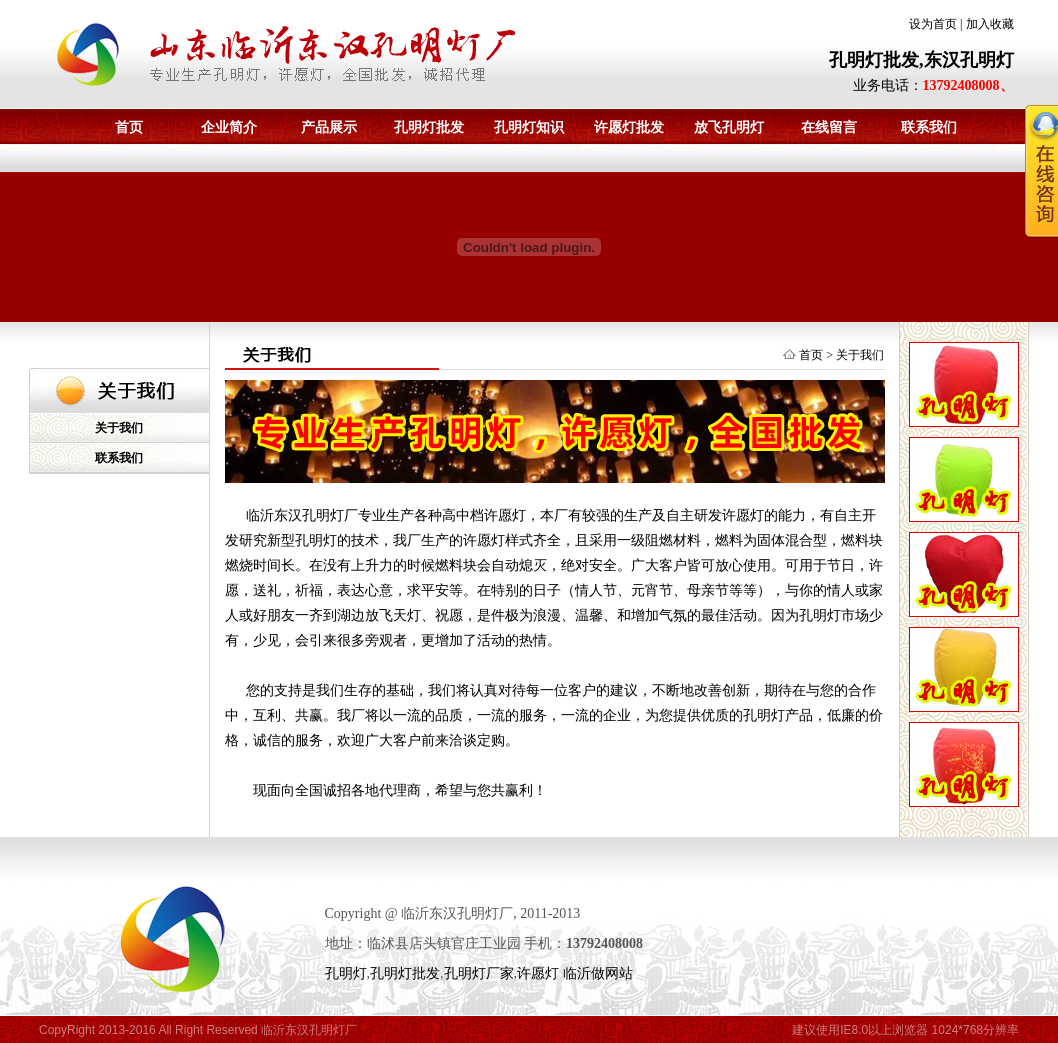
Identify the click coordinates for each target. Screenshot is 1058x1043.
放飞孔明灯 (729, 127)
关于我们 (119, 428)
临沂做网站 (598, 973)
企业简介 (229, 127)
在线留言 (829, 127)
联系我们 (119, 458)
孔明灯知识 (529, 127)
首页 (129, 127)
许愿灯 (538, 973)
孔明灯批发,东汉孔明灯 (921, 60)
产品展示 (329, 127)
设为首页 (933, 24)
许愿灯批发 (629, 127)
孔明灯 (346, 973)
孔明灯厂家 (479, 973)
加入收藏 (990, 24)
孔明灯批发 (429, 127)
